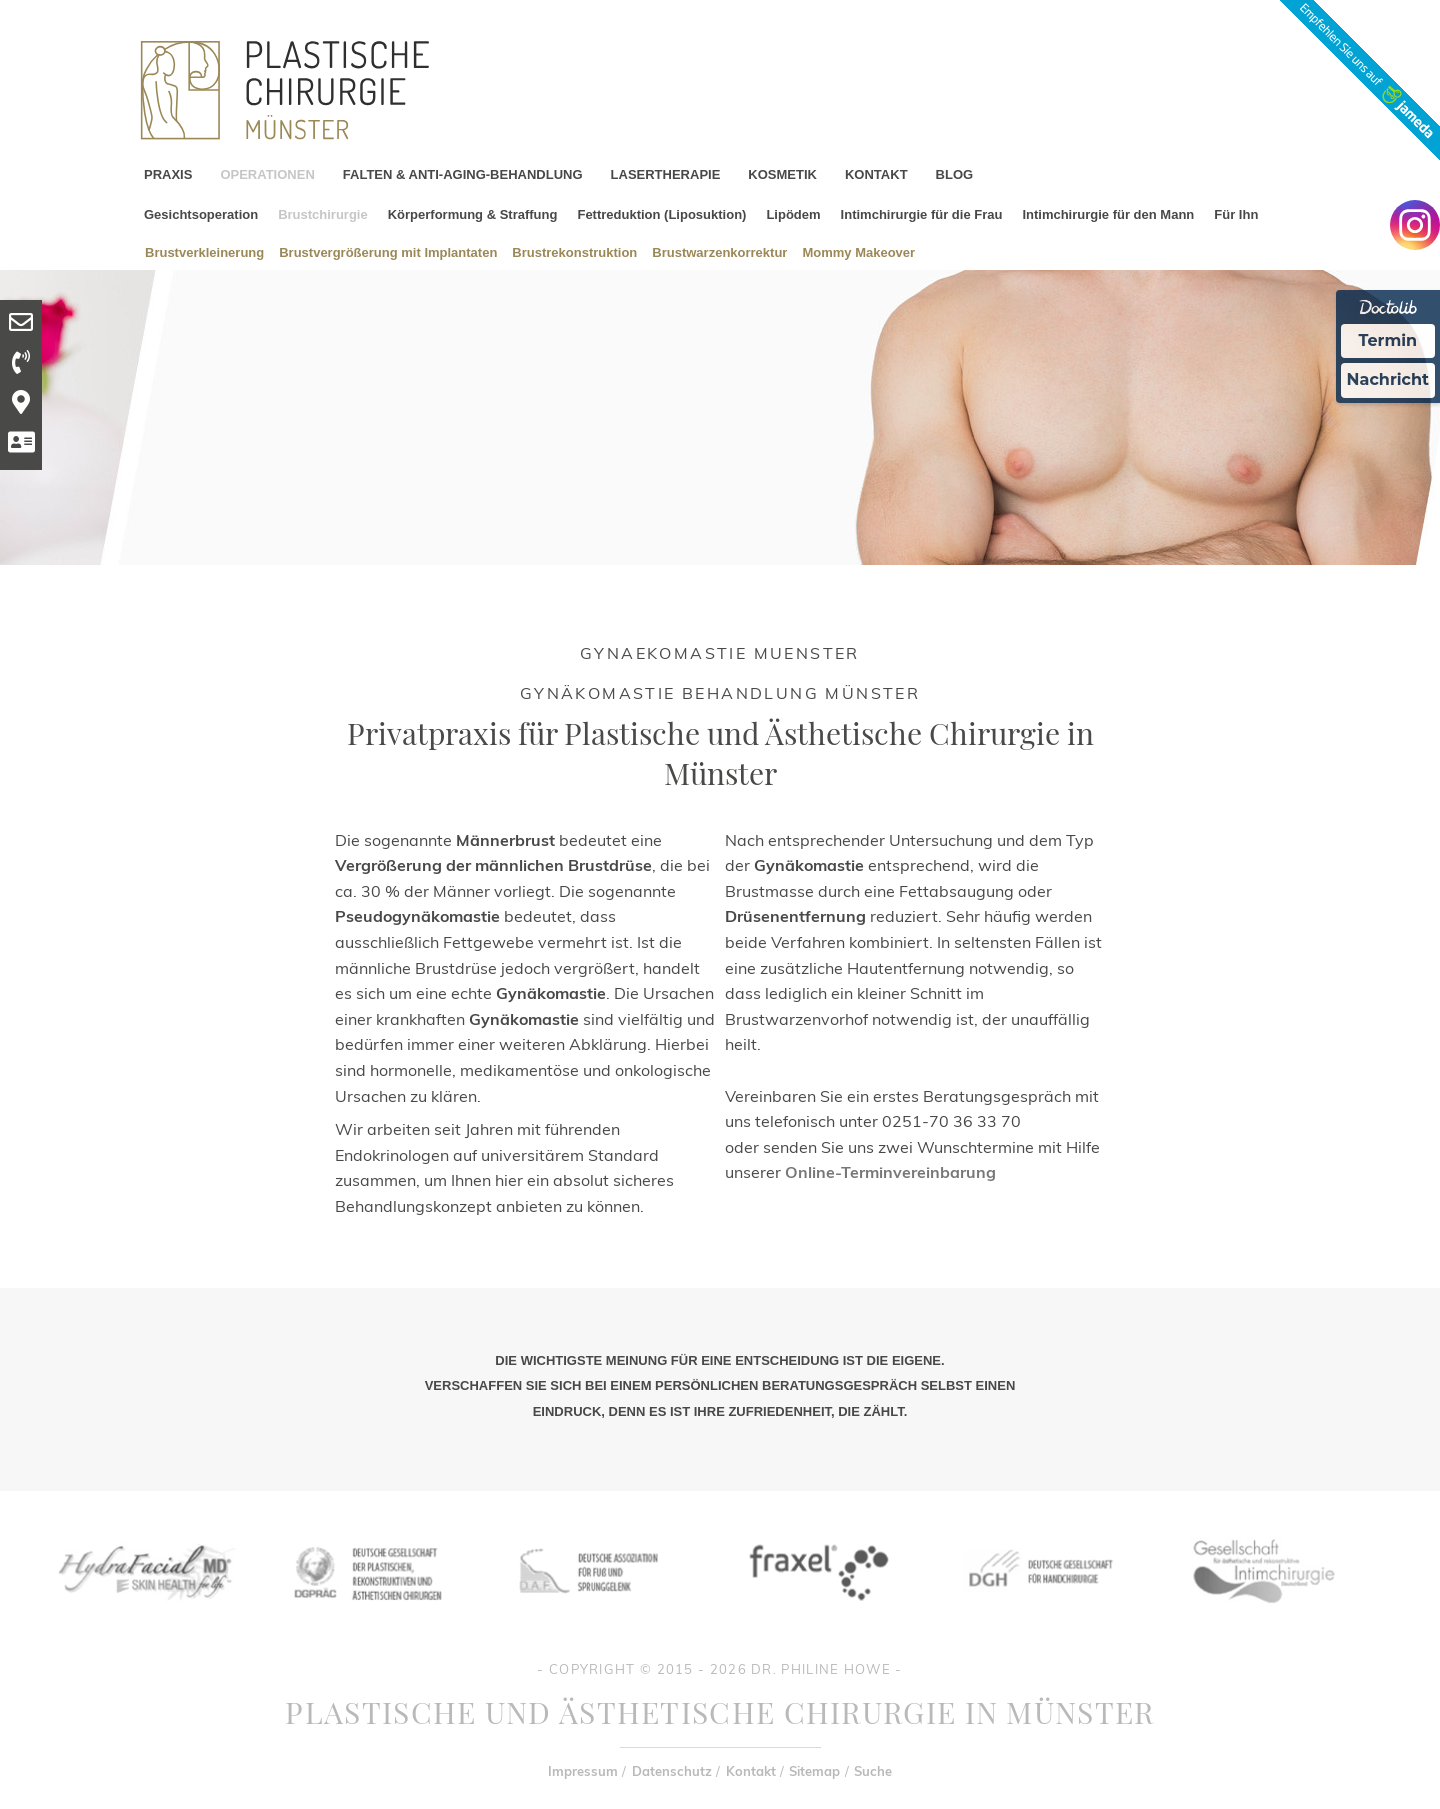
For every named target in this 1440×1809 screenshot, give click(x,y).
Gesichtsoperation (201, 214)
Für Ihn (1236, 214)
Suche (873, 1771)
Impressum (583, 1771)
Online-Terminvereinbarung (890, 1172)
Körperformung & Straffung (473, 214)
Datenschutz (672, 1771)
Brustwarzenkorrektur (719, 251)
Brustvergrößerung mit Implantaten (388, 251)
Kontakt (751, 1771)
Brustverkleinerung (204, 251)
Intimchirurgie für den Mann (1108, 214)
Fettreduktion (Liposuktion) (661, 214)
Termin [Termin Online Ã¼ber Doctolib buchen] (1388, 340)
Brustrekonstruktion (574, 251)
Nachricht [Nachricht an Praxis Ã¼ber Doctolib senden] (1388, 379)
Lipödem (793, 214)
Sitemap (814, 1771)
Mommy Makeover (858, 251)
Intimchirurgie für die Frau (922, 214)
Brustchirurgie (323, 214)
